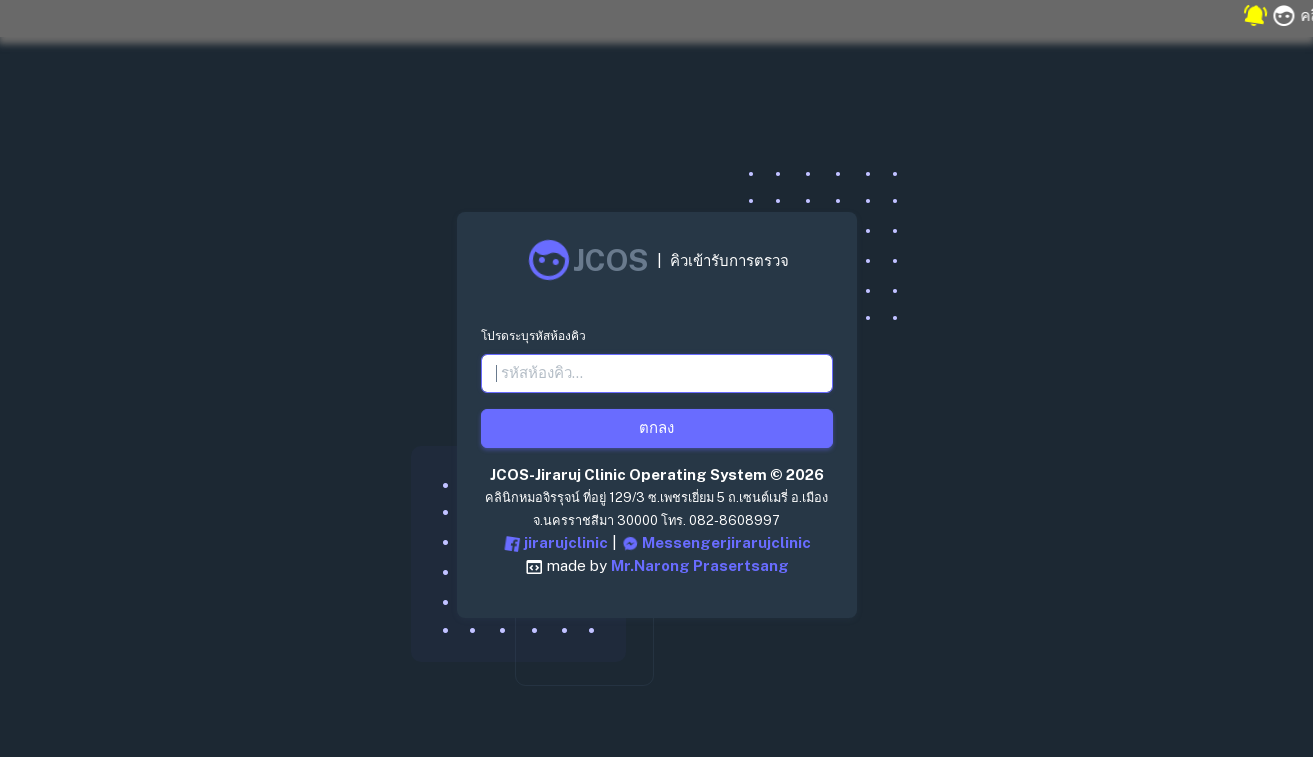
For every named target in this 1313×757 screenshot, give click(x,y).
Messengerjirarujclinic (716, 544)
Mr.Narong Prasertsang (700, 565)
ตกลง (656, 427)
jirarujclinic (555, 544)
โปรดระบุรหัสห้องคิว (533, 336)
